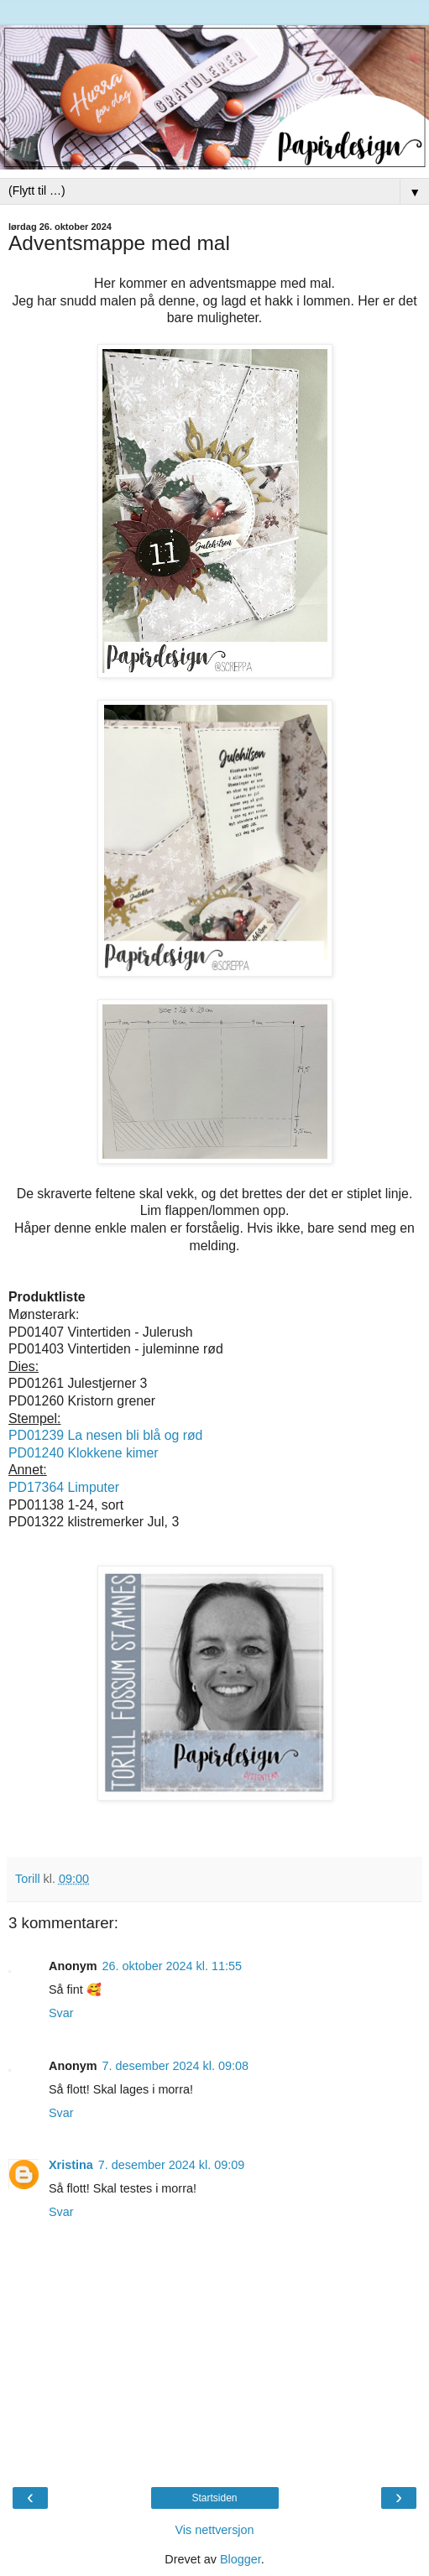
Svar (61, 2013)
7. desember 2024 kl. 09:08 (175, 2066)
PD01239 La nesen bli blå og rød (105, 1435)
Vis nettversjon (214, 2530)
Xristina (71, 2165)
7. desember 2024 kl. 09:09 (171, 2165)
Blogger (240, 2559)
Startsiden (214, 2498)
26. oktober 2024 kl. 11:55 (172, 1966)
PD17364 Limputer (63, 1487)
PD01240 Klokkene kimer (83, 1453)
